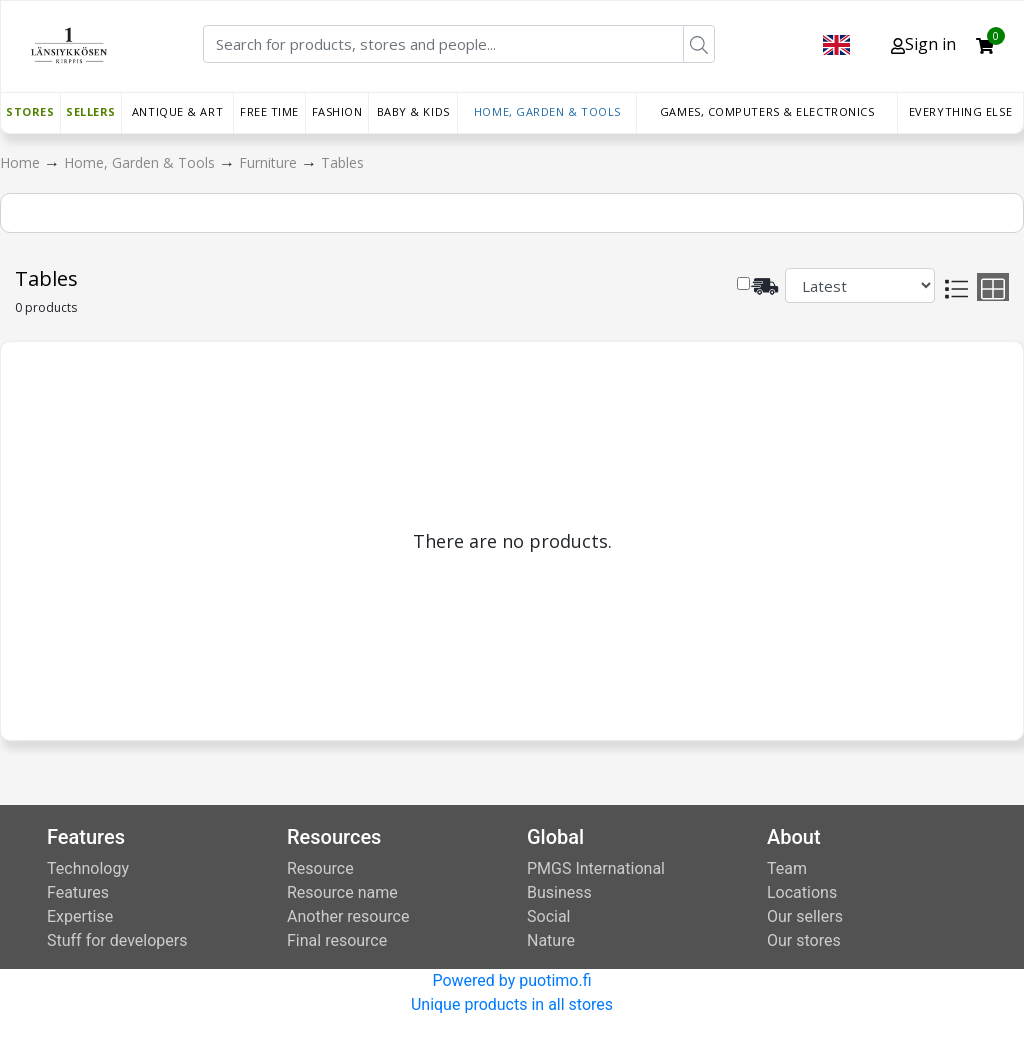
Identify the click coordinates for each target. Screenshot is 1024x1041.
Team (787, 868)
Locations (802, 892)
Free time (269, 111)
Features (78, 892)
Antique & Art (177, 111)
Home (22, 162)
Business (559, 892)
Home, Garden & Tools (547, 111)
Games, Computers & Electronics (767, 111)
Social (548, 916)
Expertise (80, 916)
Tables (342, 162)
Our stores (804, 940)
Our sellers (805, 916)
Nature (551, 940)
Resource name (342, 892)
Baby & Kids (413, 111)
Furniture (270, 162)
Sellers (91, 111)
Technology (88, 868)
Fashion (337, 111)
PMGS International (596, 868)
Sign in (923, 44)
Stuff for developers (117, 940)
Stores (30, 111)
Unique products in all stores (512, 1004)
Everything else (960, 111)
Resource (320, 868)
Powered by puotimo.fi (511, 980)
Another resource (348, 916)
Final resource (337, 940)
